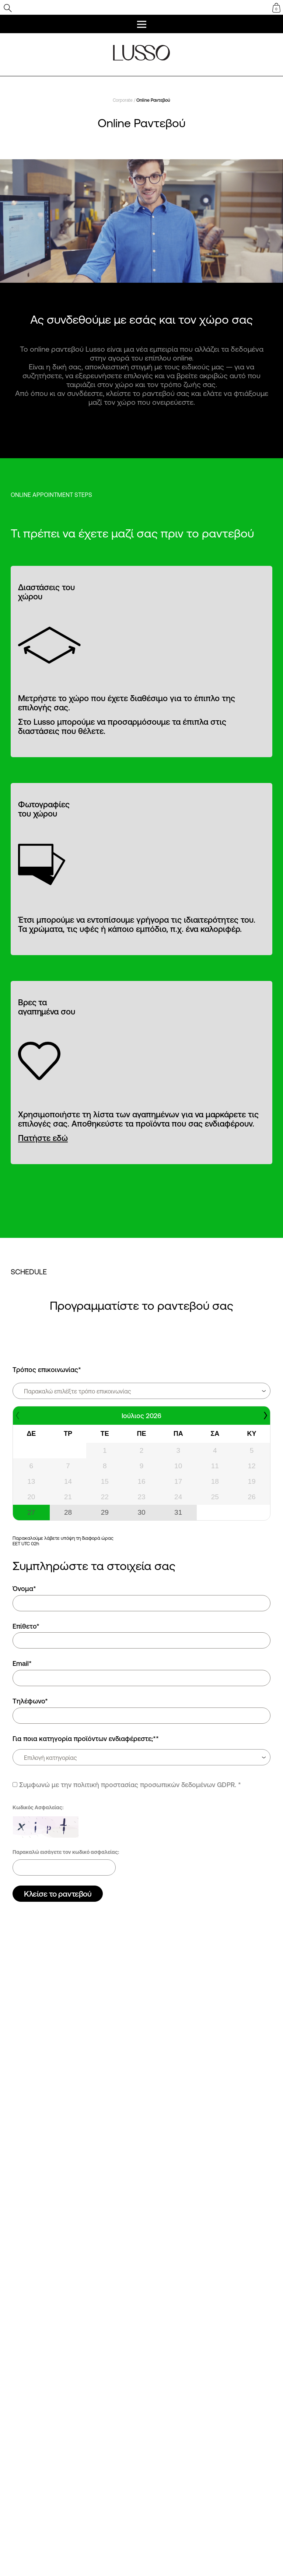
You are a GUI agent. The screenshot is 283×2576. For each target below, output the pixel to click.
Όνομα (24, 1588)
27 (31, 1512)
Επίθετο (26, 1626)
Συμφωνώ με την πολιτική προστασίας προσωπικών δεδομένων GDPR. (127, 1784)
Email (22, 1663)
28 (68, 1512)
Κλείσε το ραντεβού (57, 1893)
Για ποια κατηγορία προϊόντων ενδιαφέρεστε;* (86, 1738)
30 (141, 1512)
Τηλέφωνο (30, 1701)
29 (105, 1512)
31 (178, 1512)
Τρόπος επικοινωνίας (47, 1369)
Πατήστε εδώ (43, 1137)
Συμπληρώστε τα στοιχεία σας (94, 1565)
